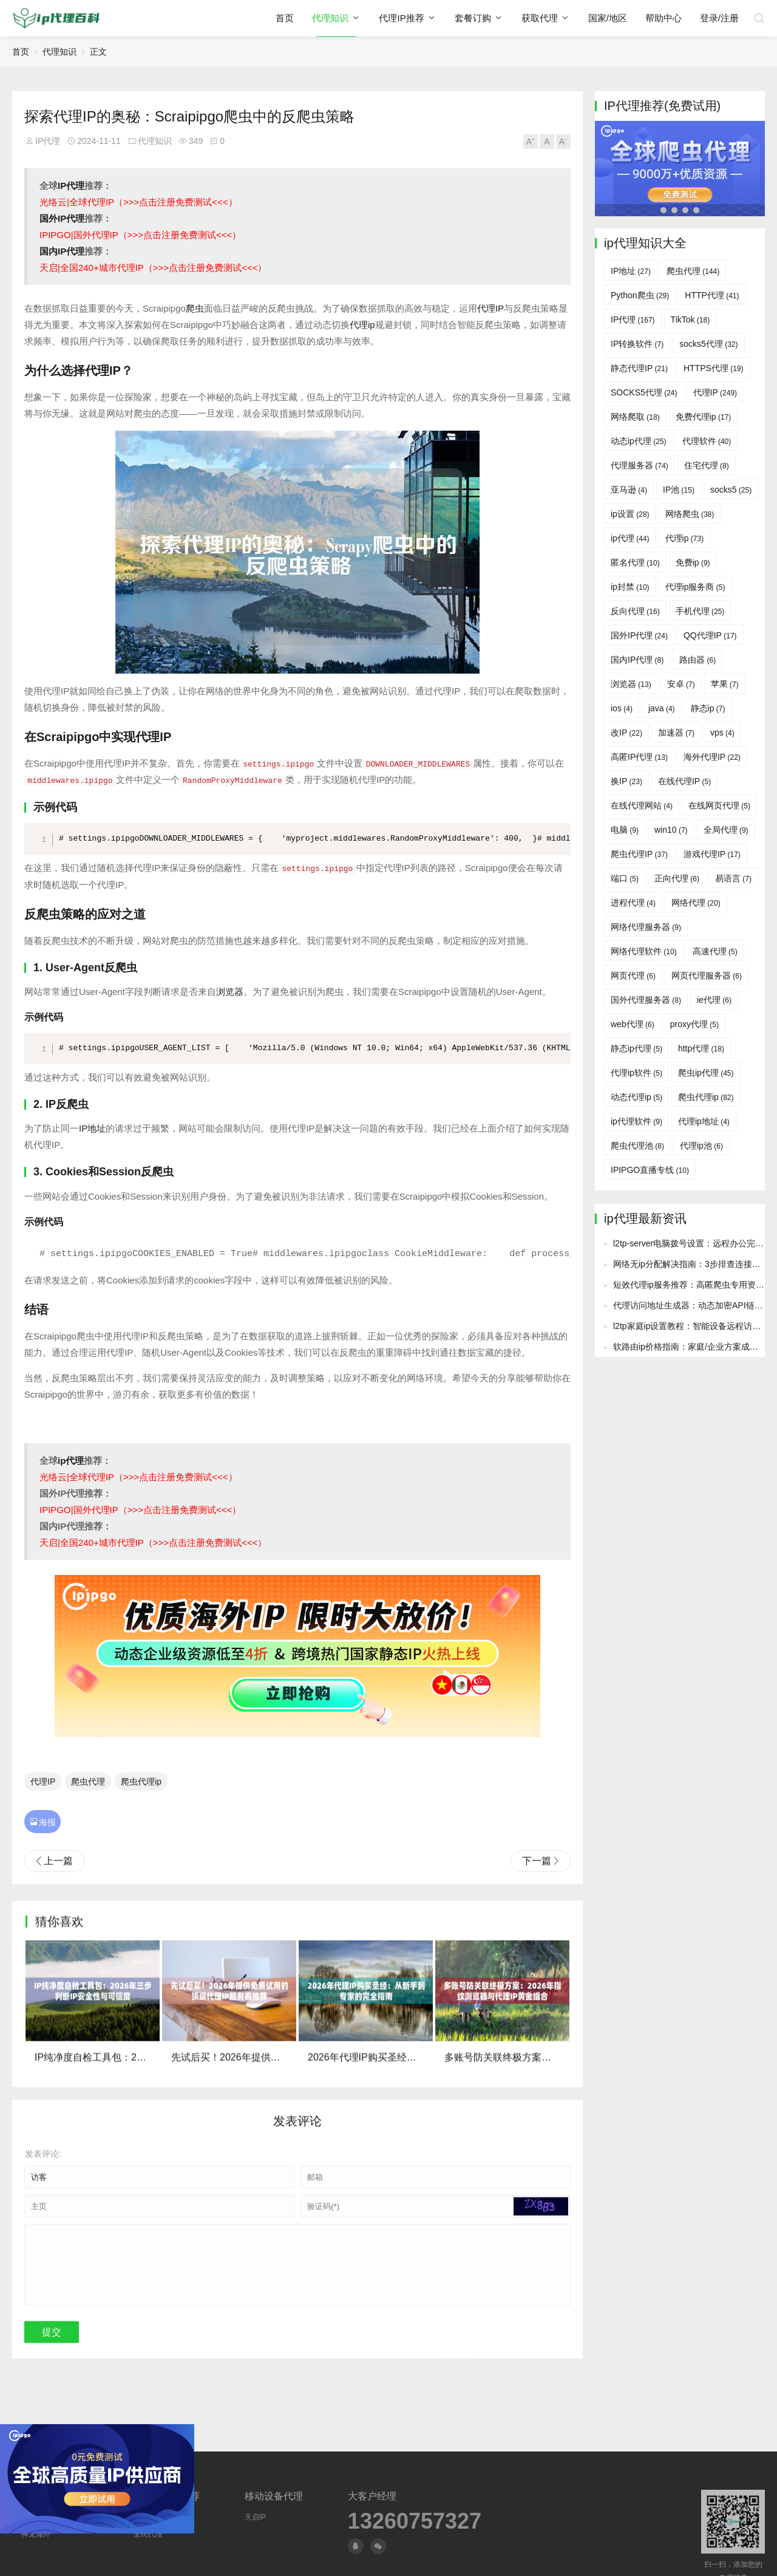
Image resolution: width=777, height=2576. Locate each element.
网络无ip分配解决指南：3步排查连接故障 (691, 1359)
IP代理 (47, 141)
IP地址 (92, 1127)
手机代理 (700, 611)
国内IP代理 (61, 251)
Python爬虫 (640, 295)
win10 (671, 830)
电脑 (625, 830)
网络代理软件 (644, 951)
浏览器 (229, 991)
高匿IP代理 (639, 757)
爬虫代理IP (639, 854)
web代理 (632, 1024)
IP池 (678, 489)
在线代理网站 (642, 805)
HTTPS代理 (714, 368)
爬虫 (195, 308)
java (661, 708)
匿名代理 (635, 562)
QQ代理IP (710, 635)
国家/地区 (607, 18)
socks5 (731, 489)
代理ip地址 (704, 1121)
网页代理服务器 (706, 975)
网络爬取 (635, 417)
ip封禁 (630, 587)
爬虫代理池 (637, 1145)
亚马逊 (629, 489)
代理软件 (706, 441)
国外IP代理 (61, 218)
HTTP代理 (712, 295)
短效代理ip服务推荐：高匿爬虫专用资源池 (693, 1380)
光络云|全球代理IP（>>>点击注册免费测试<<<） (138, 202)
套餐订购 (473, 18)
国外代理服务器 (646, 1000)
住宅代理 (706, 465)
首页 (285, 18)
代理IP (490, 308)
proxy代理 (694, 1024)
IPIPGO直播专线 (650, 1170)
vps (722, 732)
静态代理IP (639, 368)
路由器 (697, 659)
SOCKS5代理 (644, 392)
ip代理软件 (636, 1121)
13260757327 (414, 2521)
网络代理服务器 (646, 927)
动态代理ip (636, 1097)
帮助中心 (663, 18)
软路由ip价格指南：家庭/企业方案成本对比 (694, 1442)
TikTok (690, 319)
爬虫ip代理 (706, 1073)
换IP (626, 781)
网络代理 (696, 902)
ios (622, 708)
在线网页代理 (719, 805)
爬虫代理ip (141, 1780)
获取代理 (539, 18)
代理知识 (330, 18)
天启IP (255, 2517)
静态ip (708, 708)
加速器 (676, 732)
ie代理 (714, 1000)
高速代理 (715, 951)
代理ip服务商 (695, 587)
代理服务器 (639, 465)
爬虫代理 (88, 1780)
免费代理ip (703, 417)
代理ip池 (701, 1145)
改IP (626, 732)
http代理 (701, 1048)
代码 (66, 807)
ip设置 (630, 514)
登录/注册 (719, 18)
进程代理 (633, 902)
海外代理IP (712, 757)
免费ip (693, 562)
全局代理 (726, 830)
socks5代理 (708, 344)
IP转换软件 (637, 344)
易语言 (733, 878)
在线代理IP (684, 781)
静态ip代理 (636, 1048)
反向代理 (635, 611)
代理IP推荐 (401, 18)
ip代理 (71, 1460)
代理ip (362, 324)
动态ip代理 (639, 441)
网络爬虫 (689, 514)
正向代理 (676, 878)
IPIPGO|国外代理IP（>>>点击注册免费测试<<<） (140, 235)
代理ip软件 (636, 1073)
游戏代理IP (712, 854)
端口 (625, 878)
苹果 (725, 684)
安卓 (681, 684)
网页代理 (633, 975)
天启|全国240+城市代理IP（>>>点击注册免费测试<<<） (152, 267)
